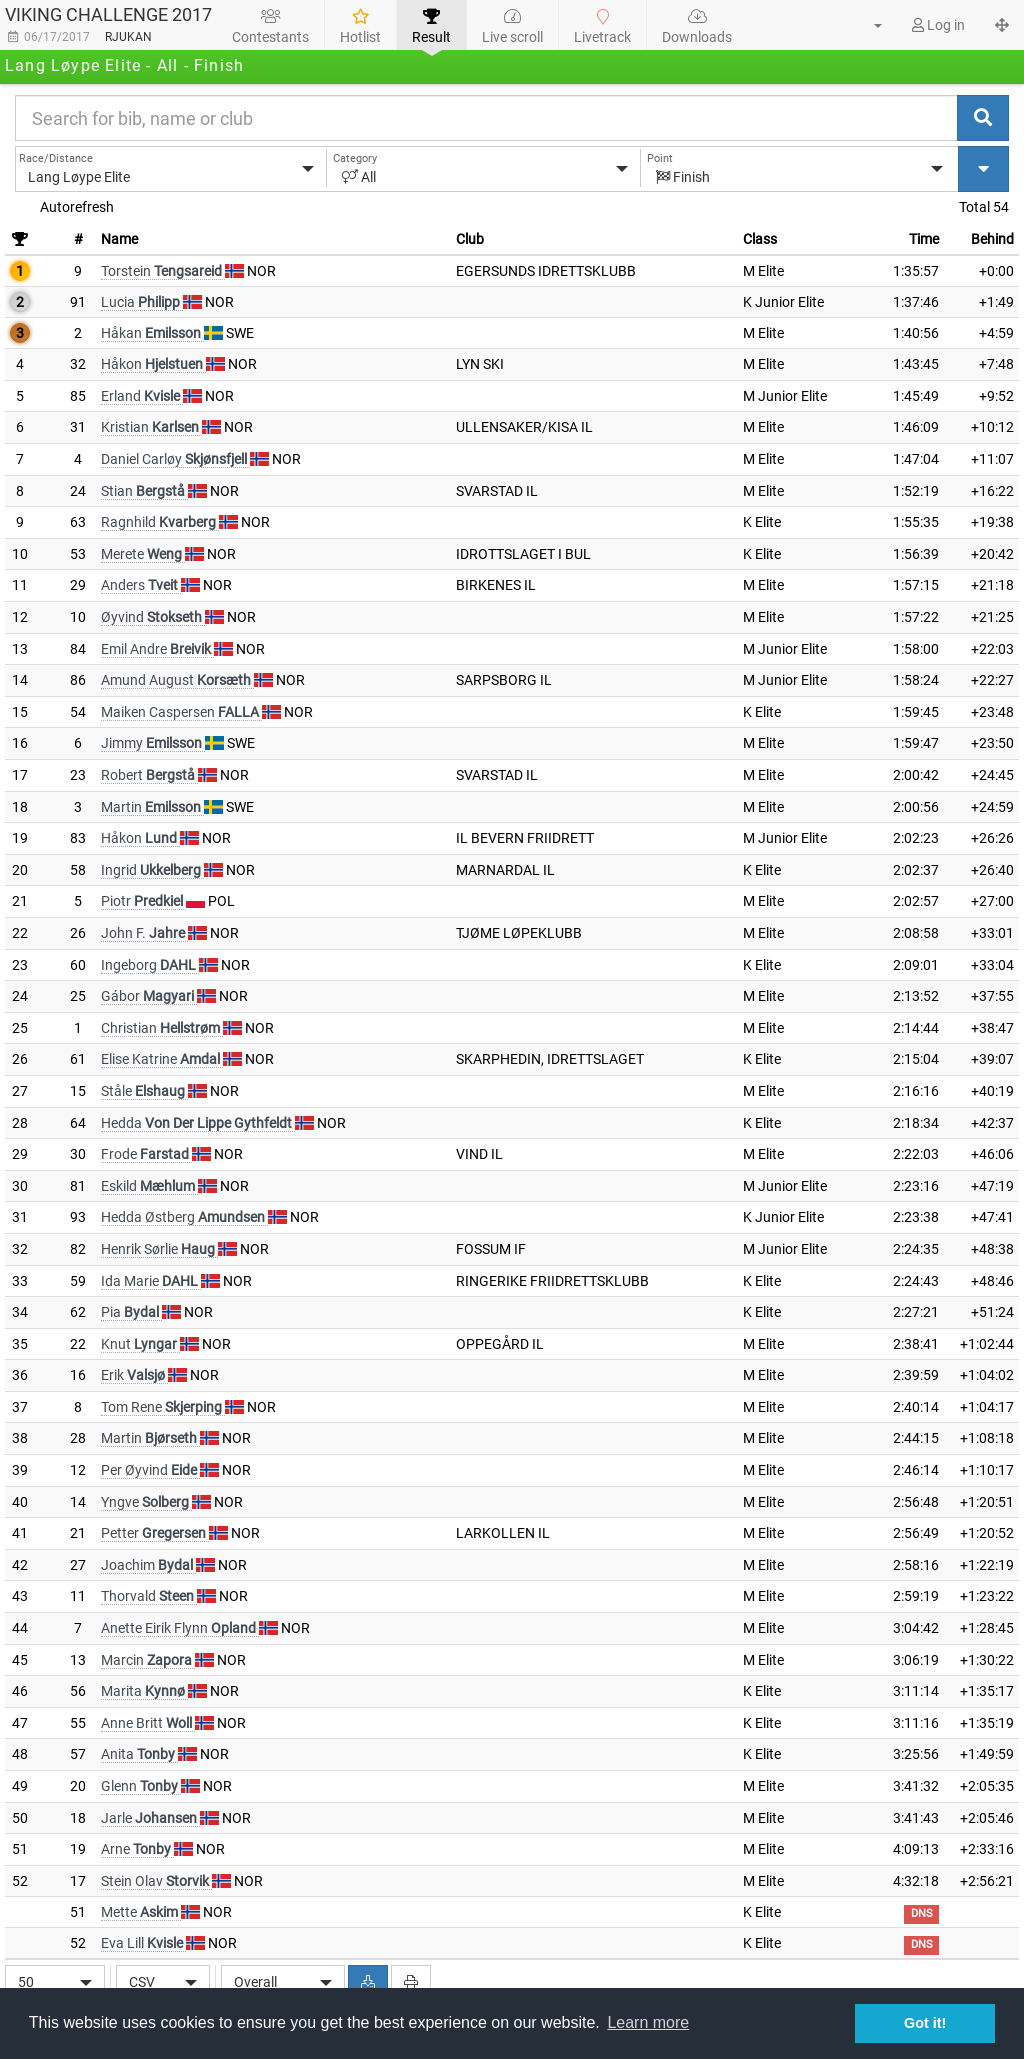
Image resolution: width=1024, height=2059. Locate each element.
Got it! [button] (925, 2023)
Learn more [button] (648, 2022)
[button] (866, 25)
